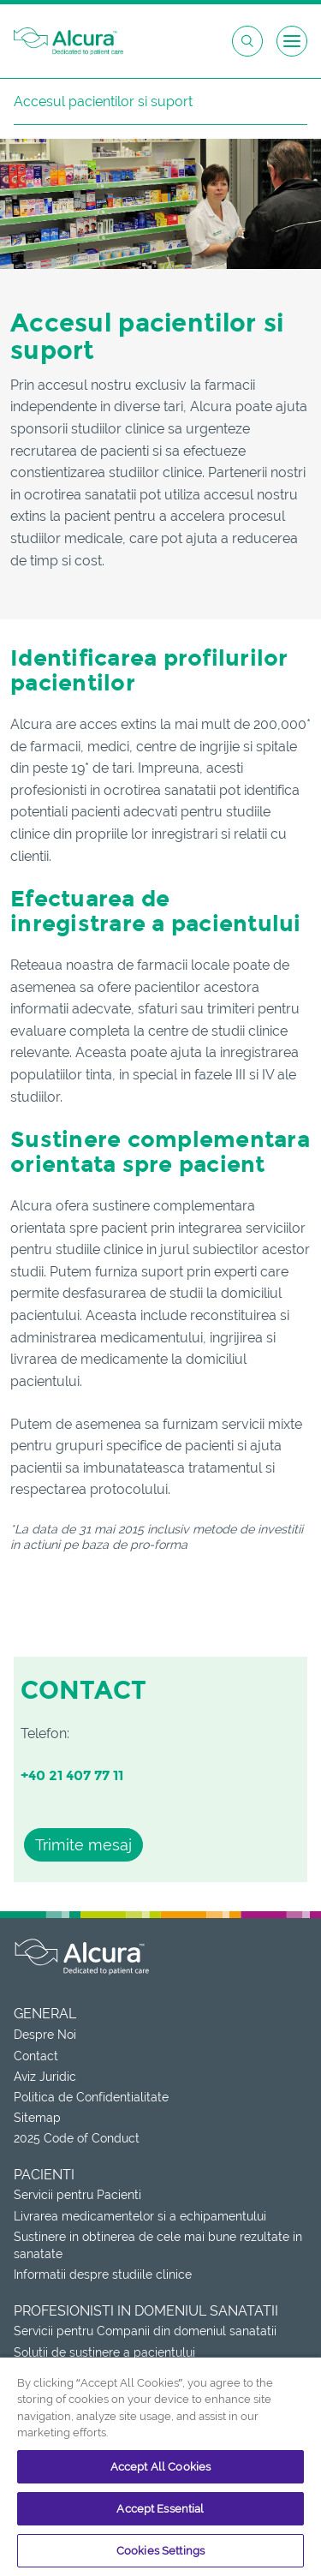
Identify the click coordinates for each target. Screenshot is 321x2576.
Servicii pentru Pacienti (77, 2195)
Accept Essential (160, 2508)
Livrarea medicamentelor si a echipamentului (140, 2216)
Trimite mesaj (83, 1845)
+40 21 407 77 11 (72, 1775)
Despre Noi (45, 2034)
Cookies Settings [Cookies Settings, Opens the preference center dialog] (160, 2550)
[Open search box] (247, 41)
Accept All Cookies (160, 2466)
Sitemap (37, 2118)
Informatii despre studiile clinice (103, 2274)
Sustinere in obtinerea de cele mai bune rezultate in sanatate (158, 2245)
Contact (36, 2056)
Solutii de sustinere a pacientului (104, 2352)
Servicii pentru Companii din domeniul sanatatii (145, 2331)
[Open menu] (291, 41)
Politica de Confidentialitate (91, 2097)
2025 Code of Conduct (77, 2138)
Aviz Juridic (45, 2076)
